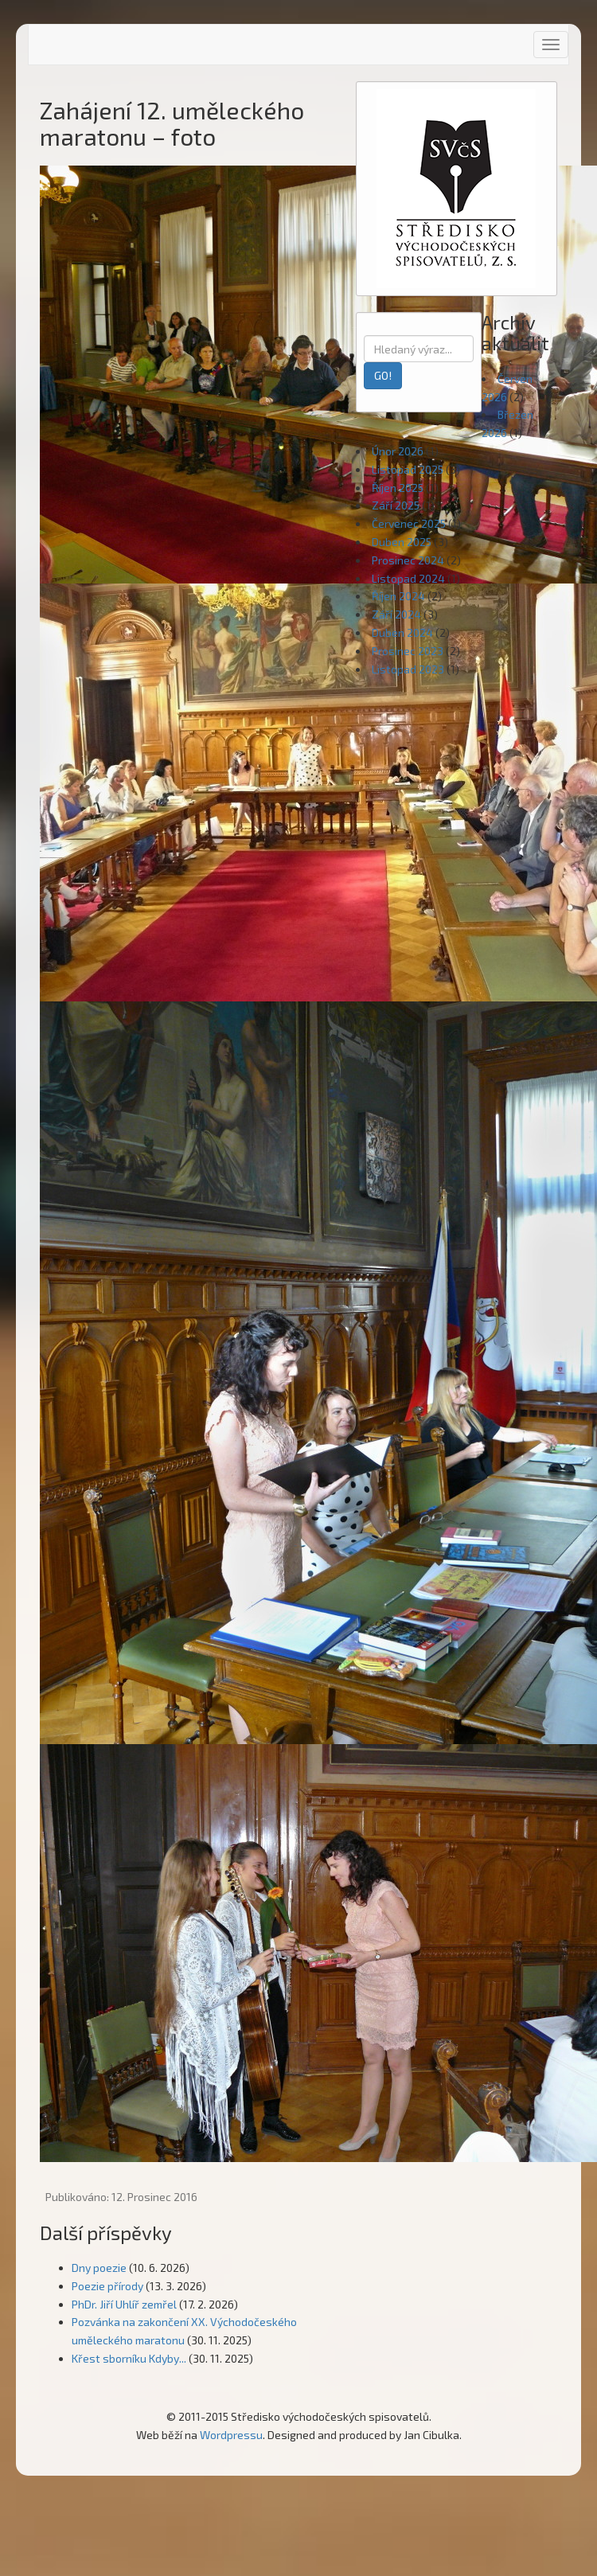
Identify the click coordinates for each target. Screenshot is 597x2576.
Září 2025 (395, 505)
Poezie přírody (107, 2286)
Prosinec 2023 (407, 651)
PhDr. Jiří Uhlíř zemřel (124, 2304)
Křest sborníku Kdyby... (129, 2358)
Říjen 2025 (397, 487)
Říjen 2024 (398, 596)
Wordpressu (231, 2434)
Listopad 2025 (407, 469)
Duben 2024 (402, 632)
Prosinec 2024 (408, 560)
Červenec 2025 (409, 523)
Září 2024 (396, 614)
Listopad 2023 (408, 669)
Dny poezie (99, 2267)
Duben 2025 (401, 541)
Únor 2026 (397, 451)
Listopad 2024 (408, 578)
